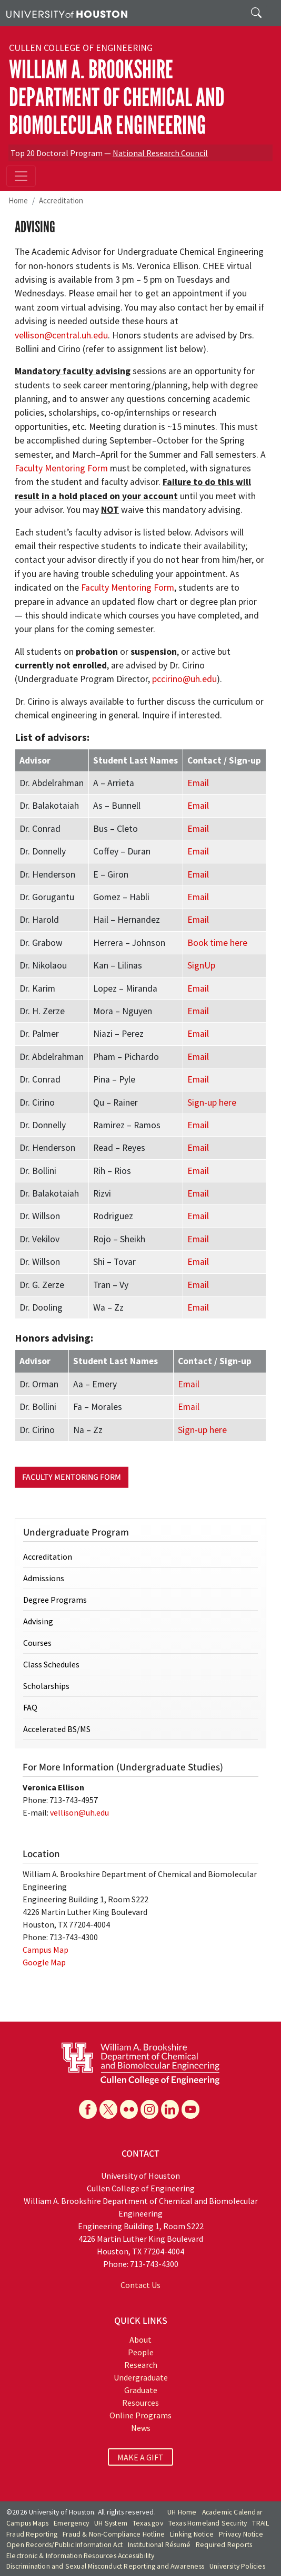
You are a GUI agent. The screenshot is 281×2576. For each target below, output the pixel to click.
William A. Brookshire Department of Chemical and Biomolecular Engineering (117, 97)
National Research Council (160, 153)
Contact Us (140, 2285)
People (141, 2352)
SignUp (201, 965)
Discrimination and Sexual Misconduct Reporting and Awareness (105, 2566)
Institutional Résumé (159, 2544)
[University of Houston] (66, 13)
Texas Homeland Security (207, 2523)
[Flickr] (129, 2109)
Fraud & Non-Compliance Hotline (114, 2534)
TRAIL (260, 2523)
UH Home (181, 2512)
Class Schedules (51, 1664)
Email (198, 783)
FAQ (30, 1707)
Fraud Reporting (31, 2534)
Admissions (43, 1578)
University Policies (237, 2566)
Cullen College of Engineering (81, 48)
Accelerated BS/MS (57, 1729)
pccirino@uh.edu (184, 679)
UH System (110, 2523)
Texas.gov (148, 2523)
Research (140, 2364)
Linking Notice (192, 2534)
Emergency (71, 2523)
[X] (108, 2109)
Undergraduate (141, 2377)
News (140, 2428)
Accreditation (61, 200)
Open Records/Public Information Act (64, 2544)
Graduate (140, 2390)
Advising (38, 1621)
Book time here (217, 943)
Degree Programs (55, 1599)
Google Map (44, 1962)
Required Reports (224, 2544)
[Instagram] (149, 2109)
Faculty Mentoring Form (61, 468)
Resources (140, 2402)
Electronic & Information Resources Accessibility (80, 2555)
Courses (37, 1642)
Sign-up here (211, 1102)
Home (18, 200)
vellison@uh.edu (79, 1812)
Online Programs (140, 2415)
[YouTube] (190, 2109)
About (140, 2339)
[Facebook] (88, 2109)
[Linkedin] (170, 2109)
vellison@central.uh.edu (61, 335)
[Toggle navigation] (21, 176)
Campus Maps (27, 2523)
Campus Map (45, 1949)
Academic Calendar (232, 2512)
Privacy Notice (241, 2534)
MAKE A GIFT (140, 2456)
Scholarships (46, 1686)
